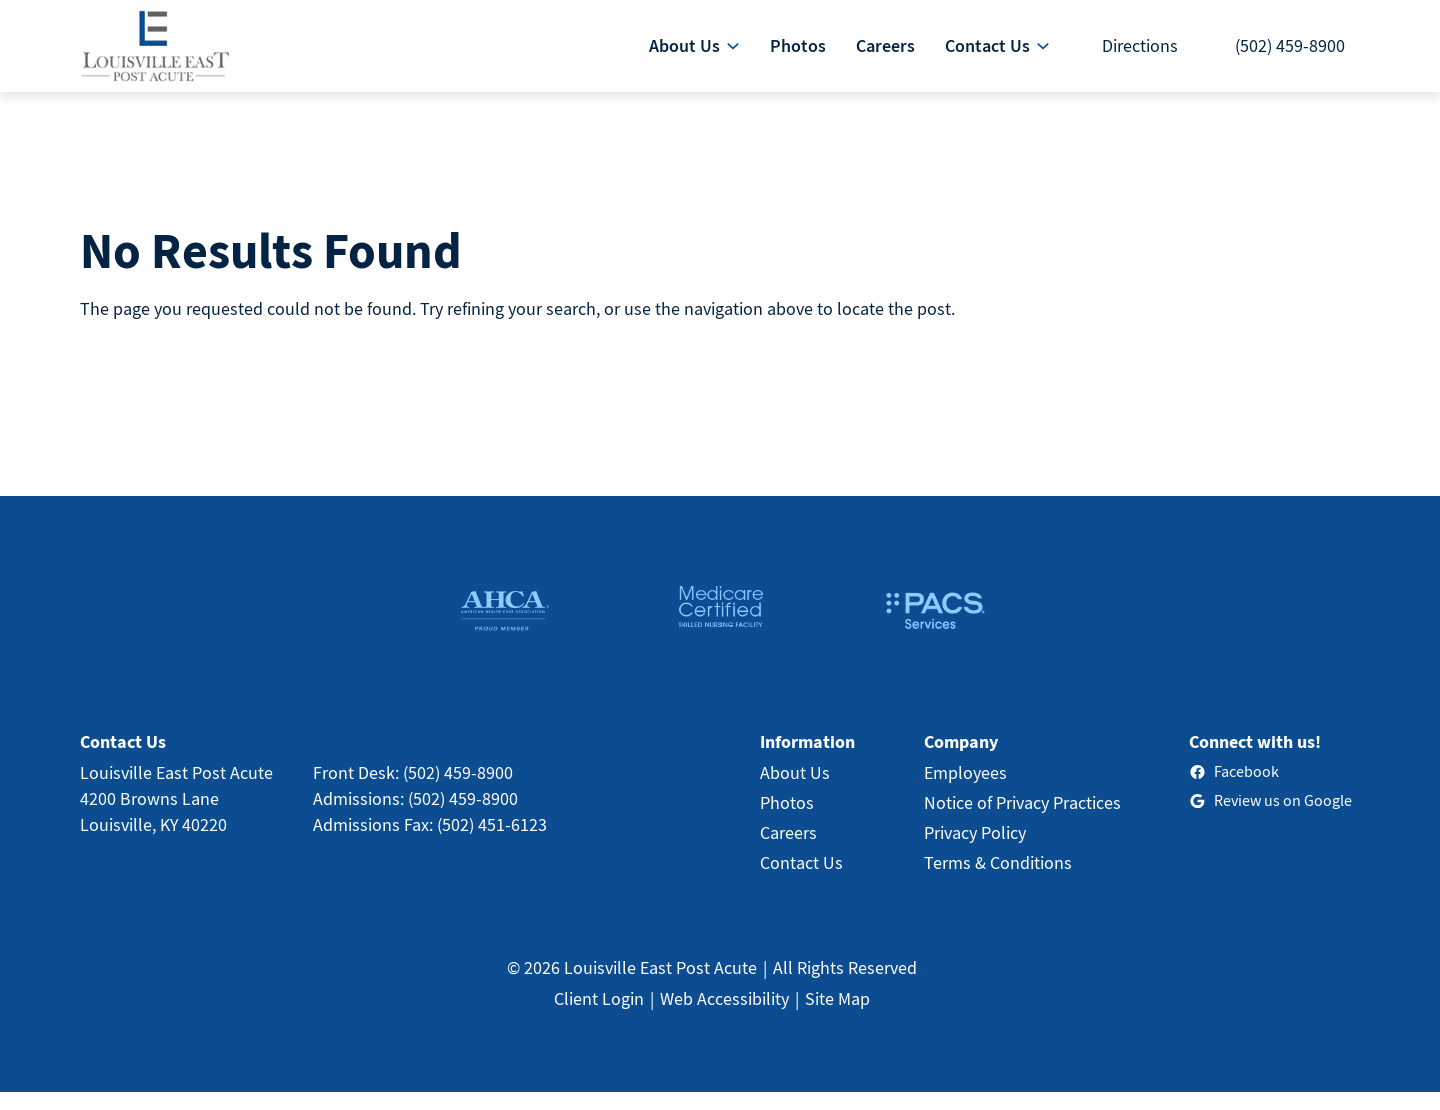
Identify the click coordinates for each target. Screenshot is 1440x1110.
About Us (795, 790)
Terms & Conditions (998, 880)
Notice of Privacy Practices (1022, 820)
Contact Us (801, 880)
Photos (787, 820)
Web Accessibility (724, 1016)
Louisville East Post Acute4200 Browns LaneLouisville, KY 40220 (176, 816)
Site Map (837, 1016)
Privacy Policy (975, 850)
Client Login (599, 1016)
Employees (965, 790)
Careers (788, 850)
